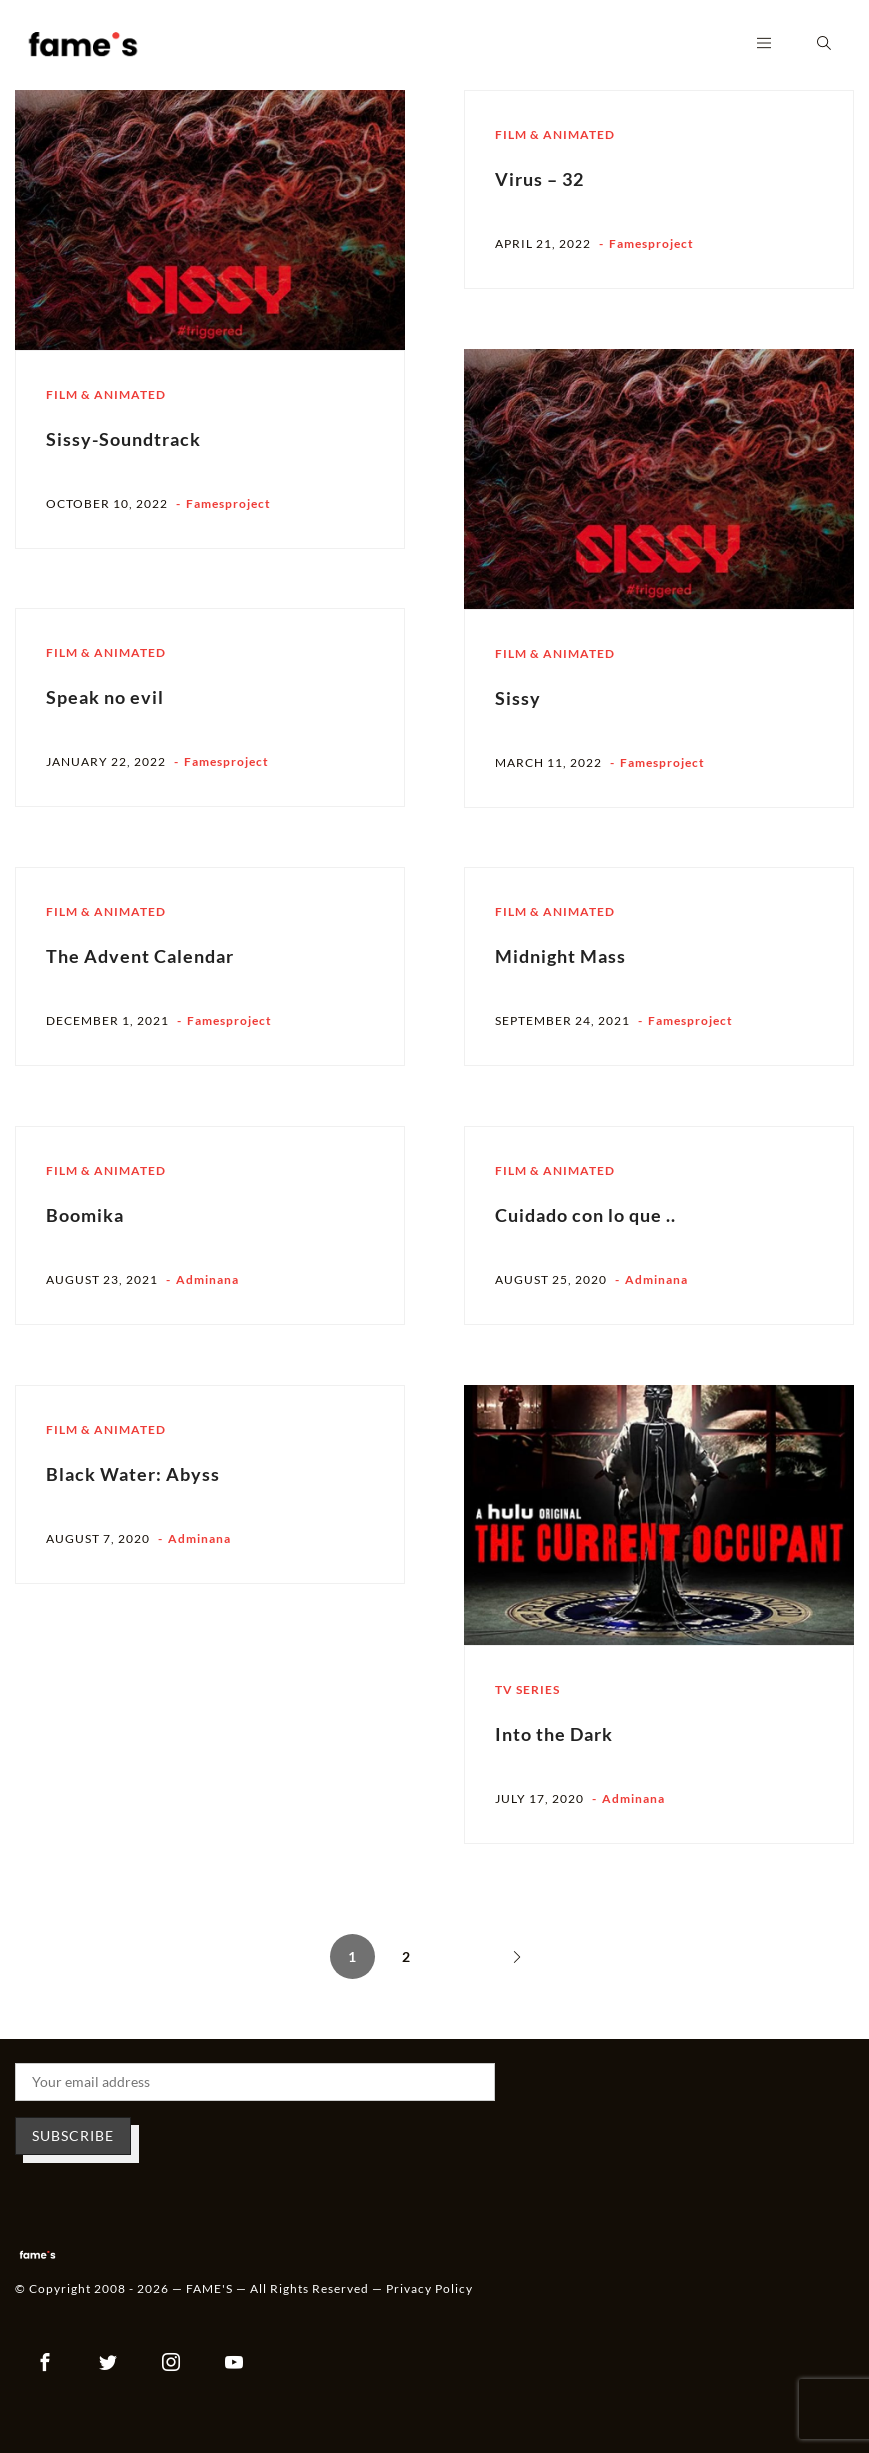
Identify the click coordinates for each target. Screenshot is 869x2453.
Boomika (85, 1215)
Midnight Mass (560, 956)
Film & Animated (106, 394)
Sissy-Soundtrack (123, 439)
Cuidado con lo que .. (585, 1215)
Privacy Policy (429, 2288)
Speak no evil (105, 697)
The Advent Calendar (140, 956)
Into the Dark (554, 1734)
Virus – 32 (539, 179)
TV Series (527, 1689)
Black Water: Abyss (133, 1474)
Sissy (518, 698)
